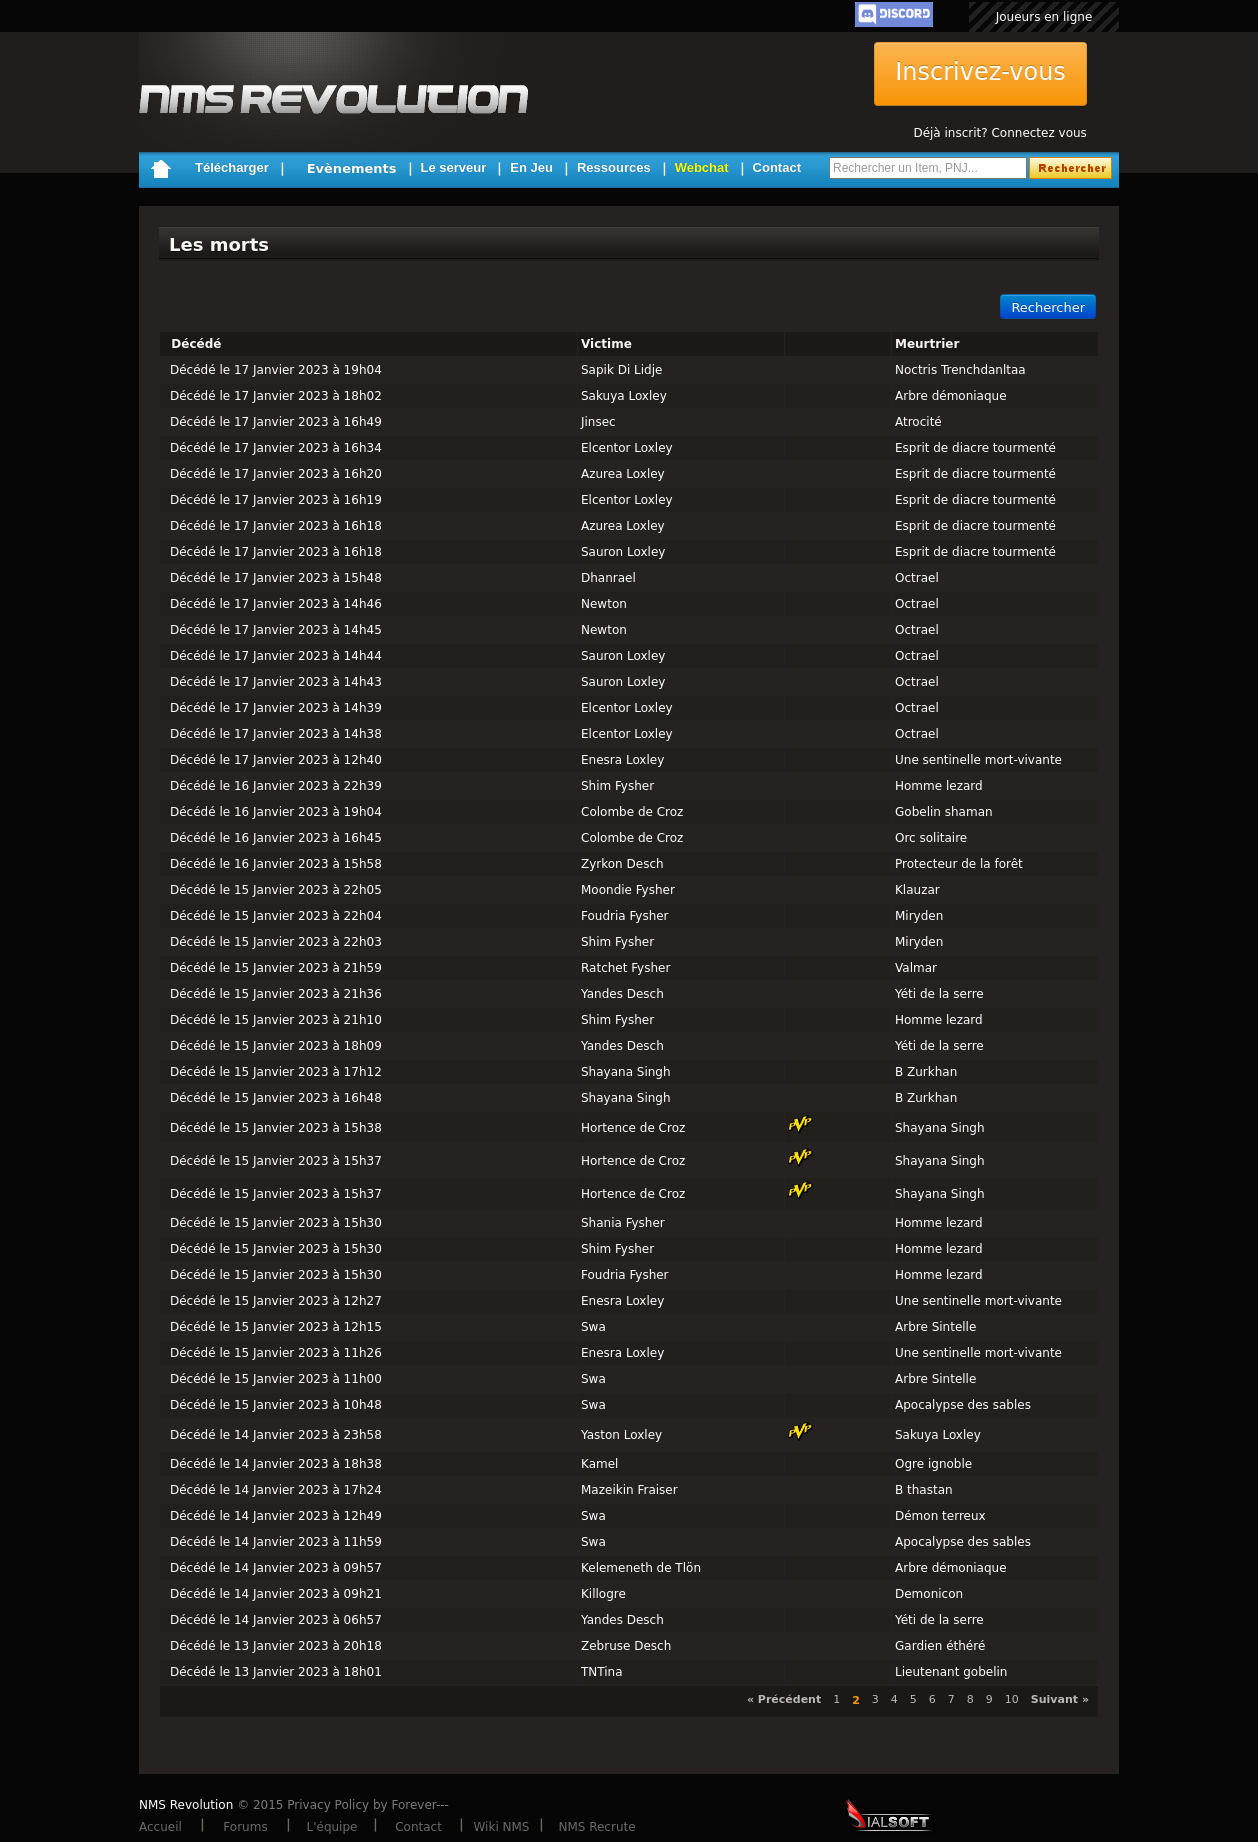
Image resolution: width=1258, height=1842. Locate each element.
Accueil (160, 1827)
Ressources (614, 167)
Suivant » (1060, 1699)
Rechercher (1048, 307)
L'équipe (332, 1827)
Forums (245, 1827)
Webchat (702, 167)
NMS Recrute (596, 1827)
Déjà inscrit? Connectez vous (999, 133)
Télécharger (232, 167)
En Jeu (531, 167)
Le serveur (454, 167)
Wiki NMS (502, 1827)
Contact (777, 167)
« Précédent (784, 1699)
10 (1012, 1699)
